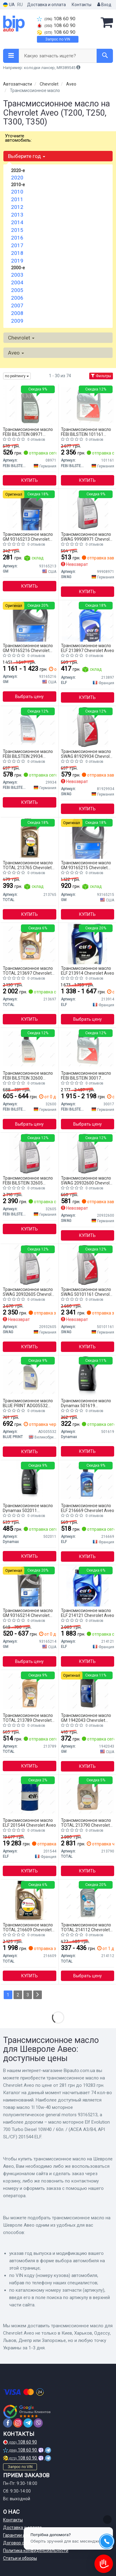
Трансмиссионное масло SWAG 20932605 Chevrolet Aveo (29, 1291)
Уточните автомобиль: (18, 138)
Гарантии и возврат (23, 2535)
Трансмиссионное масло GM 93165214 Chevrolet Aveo (28, 1613)
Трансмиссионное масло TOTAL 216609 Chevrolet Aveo (28, 1927)
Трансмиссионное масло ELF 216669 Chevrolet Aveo (87, 1508)
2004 (17, 282)
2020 (17, 178)
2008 (17, 313)
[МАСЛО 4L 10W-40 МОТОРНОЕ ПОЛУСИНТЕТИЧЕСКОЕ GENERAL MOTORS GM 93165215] (87, 837)
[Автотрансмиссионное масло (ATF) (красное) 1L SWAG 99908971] (87, 509)
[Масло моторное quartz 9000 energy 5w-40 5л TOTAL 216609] (29, 1900)
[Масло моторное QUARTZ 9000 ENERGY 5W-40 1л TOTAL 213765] (29, 837)
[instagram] (17, 2423)
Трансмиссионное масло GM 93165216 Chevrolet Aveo (28, 648)
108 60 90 (56, 18)
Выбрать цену (29, 696)
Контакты (81, 4)
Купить (29, 480)
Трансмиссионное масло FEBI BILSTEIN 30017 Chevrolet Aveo (86, 1075)
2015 (17, 230)
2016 (17, 238)
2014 (17, 222)
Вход (104, 4)
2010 (17, 192)
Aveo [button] (16, 353)
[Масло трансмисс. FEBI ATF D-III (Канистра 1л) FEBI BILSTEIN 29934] (29, 726)
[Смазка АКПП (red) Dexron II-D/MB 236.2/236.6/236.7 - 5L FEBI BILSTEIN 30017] (87, 1048)
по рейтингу (17, 376)
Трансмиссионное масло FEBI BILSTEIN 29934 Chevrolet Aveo (28, 753)
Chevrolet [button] (21, 338)
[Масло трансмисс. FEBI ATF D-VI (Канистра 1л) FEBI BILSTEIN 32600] (29, 1048)
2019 (17, 261)
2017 (17, 245)
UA (9, 4)
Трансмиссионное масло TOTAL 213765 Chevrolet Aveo (28, 865)
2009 (17, 321)
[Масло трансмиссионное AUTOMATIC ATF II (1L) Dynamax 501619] (87, 1375)
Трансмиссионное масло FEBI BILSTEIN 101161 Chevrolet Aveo (86, 431)
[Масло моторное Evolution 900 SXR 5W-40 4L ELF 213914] (87, 943)
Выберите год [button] (26, 156)
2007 (17, 305)
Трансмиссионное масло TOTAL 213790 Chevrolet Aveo (86, 1822)
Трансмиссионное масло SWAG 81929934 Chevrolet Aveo (87, 753)
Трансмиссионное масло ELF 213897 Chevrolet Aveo (87, 648)
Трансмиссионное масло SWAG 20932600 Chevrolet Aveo (87, 1180)
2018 (17, 253)
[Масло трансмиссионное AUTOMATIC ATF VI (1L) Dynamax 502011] (29, 1480)
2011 (17, 199)
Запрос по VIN (57, 39)
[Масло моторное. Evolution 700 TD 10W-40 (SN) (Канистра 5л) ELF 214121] (87, 1585)
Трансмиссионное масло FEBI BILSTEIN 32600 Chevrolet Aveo (28, 1075)
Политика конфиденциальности (35, 2550)
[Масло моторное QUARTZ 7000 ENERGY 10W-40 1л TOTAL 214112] (87, 1900)
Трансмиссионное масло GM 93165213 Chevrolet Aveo (28, 536)
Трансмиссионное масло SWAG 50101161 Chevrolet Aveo (87, 1291)
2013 (17, 215)
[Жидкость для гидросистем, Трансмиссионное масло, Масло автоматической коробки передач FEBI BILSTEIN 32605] (29, 1153)
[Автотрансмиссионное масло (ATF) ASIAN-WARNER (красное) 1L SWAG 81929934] (87, 726)
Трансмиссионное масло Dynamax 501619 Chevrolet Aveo (86, 1403)
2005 (17, 290)
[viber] (38, 2423)
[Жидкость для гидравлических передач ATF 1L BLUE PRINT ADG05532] (29, 1375)
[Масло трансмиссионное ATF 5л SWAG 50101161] (87, 1264)
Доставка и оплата (46, 4)
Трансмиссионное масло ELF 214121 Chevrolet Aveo (87, 1613)
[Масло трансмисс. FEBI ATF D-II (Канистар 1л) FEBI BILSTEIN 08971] (29, 404)
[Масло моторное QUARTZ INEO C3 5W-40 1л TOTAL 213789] (29, 1690)
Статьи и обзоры (20, 2558)
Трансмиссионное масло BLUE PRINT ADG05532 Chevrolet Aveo (28, 1403)
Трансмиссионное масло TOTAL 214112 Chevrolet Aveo (86, 1927)
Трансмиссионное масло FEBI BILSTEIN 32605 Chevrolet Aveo (28, 1180)
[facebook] (7, 2423)
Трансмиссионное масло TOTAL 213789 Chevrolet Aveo (28, 1717)
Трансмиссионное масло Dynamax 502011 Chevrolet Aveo (28, 1508)
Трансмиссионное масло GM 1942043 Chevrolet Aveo (86, 1717)
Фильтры (101, 376)
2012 (17, 207)
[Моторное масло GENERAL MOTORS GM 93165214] (29, 1585)
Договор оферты (20, 2542)
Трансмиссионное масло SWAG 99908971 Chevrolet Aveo (87, 536)
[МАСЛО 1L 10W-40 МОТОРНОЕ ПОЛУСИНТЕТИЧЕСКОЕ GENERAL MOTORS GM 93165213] (29, 509)
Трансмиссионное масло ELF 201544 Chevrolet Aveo (29, 1822)
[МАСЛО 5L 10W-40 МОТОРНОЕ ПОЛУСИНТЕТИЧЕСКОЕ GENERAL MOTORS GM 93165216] (29, 620)
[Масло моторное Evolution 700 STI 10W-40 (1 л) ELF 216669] (87, 1480)
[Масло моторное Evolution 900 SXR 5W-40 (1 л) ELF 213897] (87, 620)
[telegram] (28, 2423)
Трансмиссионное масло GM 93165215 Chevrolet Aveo (86, 865)
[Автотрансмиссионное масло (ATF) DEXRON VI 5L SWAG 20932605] (29, 1264)
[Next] (37, 1995)
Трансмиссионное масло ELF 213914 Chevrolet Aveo (87, 970)
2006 (17, 298)
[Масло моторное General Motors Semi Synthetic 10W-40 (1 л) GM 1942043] (87, 1690)
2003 (17, 275)
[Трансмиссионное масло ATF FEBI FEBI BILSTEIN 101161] (87, 404)
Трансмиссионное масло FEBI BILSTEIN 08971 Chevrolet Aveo (28, 431)
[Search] (105, 56)
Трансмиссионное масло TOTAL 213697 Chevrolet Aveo (28, 970)
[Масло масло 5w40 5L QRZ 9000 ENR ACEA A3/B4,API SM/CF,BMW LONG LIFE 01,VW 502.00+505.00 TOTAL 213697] (29, 943)
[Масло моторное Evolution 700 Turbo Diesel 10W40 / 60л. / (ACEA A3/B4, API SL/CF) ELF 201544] (29, 1795)
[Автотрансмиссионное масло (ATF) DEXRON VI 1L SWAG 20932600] (87, 1153)
